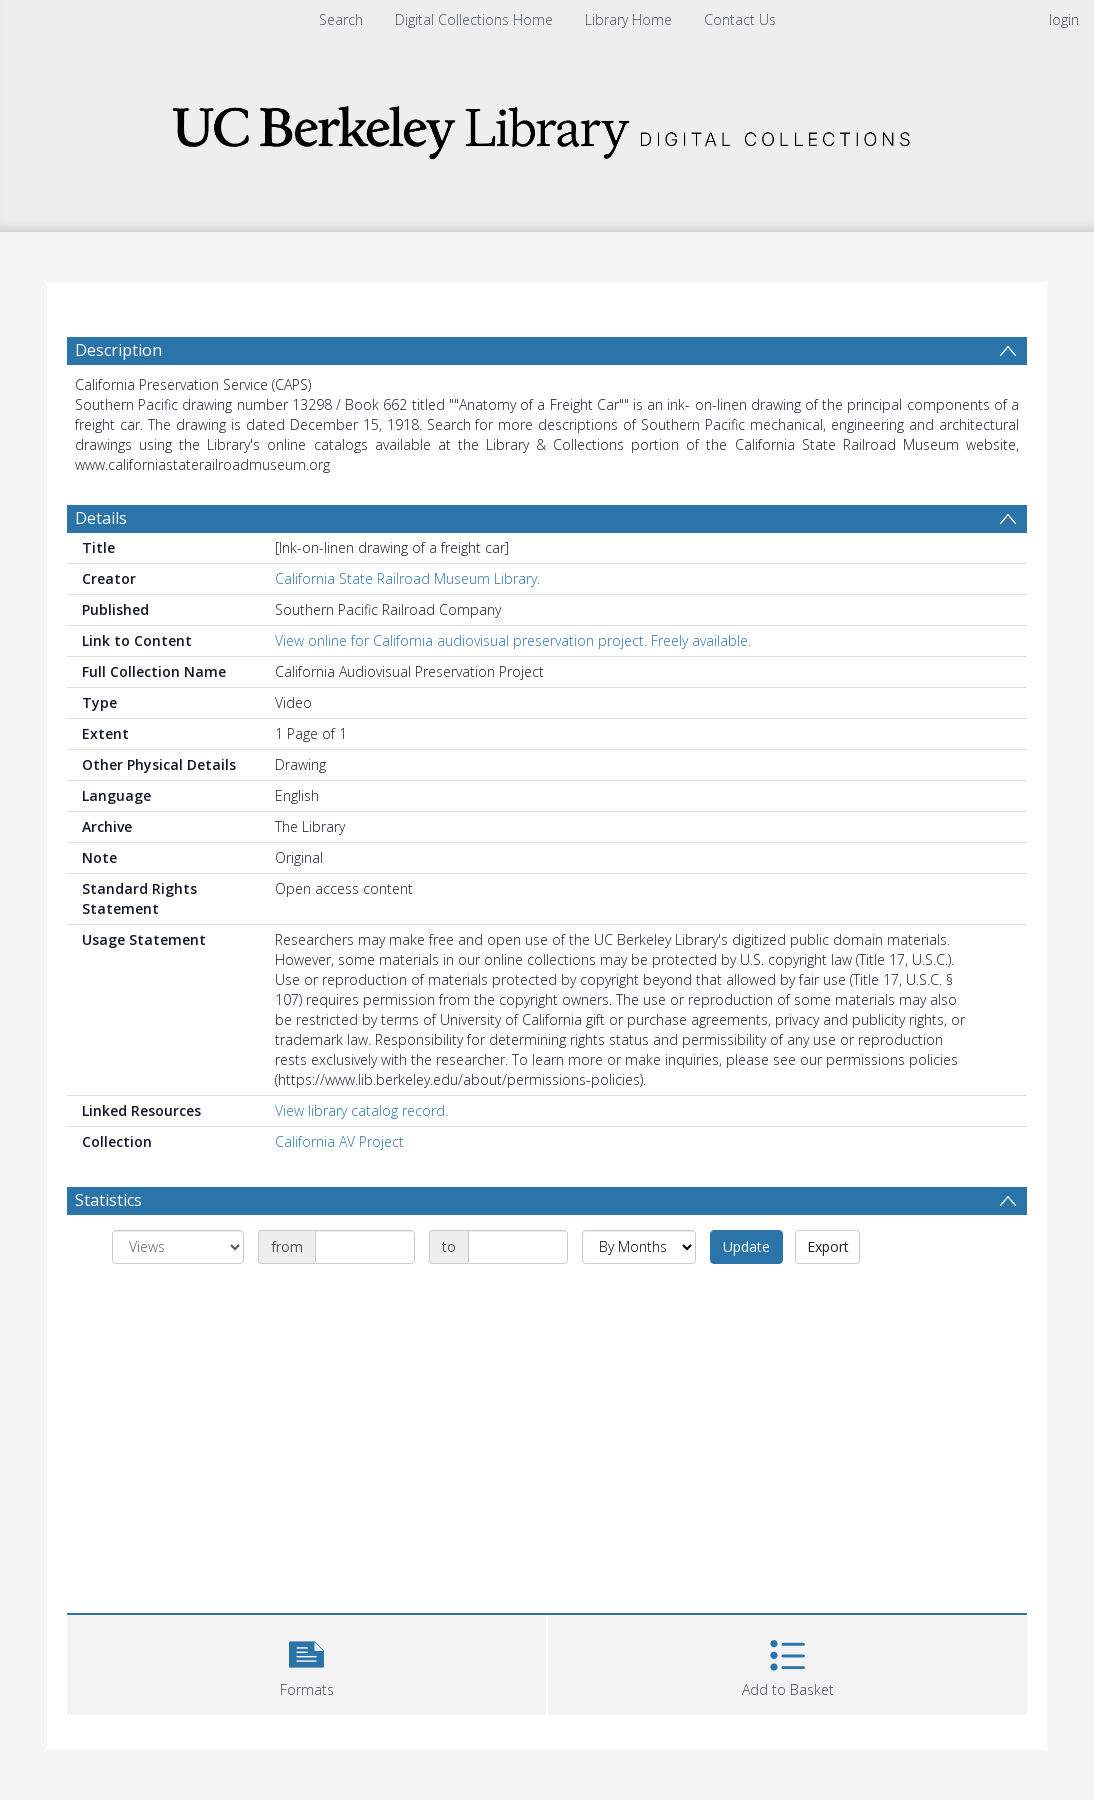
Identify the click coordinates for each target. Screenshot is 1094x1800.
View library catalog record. (361, 1110)
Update (746, 1246)
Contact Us (740, 19)
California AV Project (339, 1141)
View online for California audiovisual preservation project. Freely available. (513, 640)
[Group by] (178, 1247)
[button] (306, 1662)
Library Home (628, 19)
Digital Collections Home (474, 19)
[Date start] (365, 1247)
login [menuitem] (1064, 19)
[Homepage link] (547, 126)
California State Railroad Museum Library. (407, 578)
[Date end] (518, 1247)
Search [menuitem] (341, 19)
